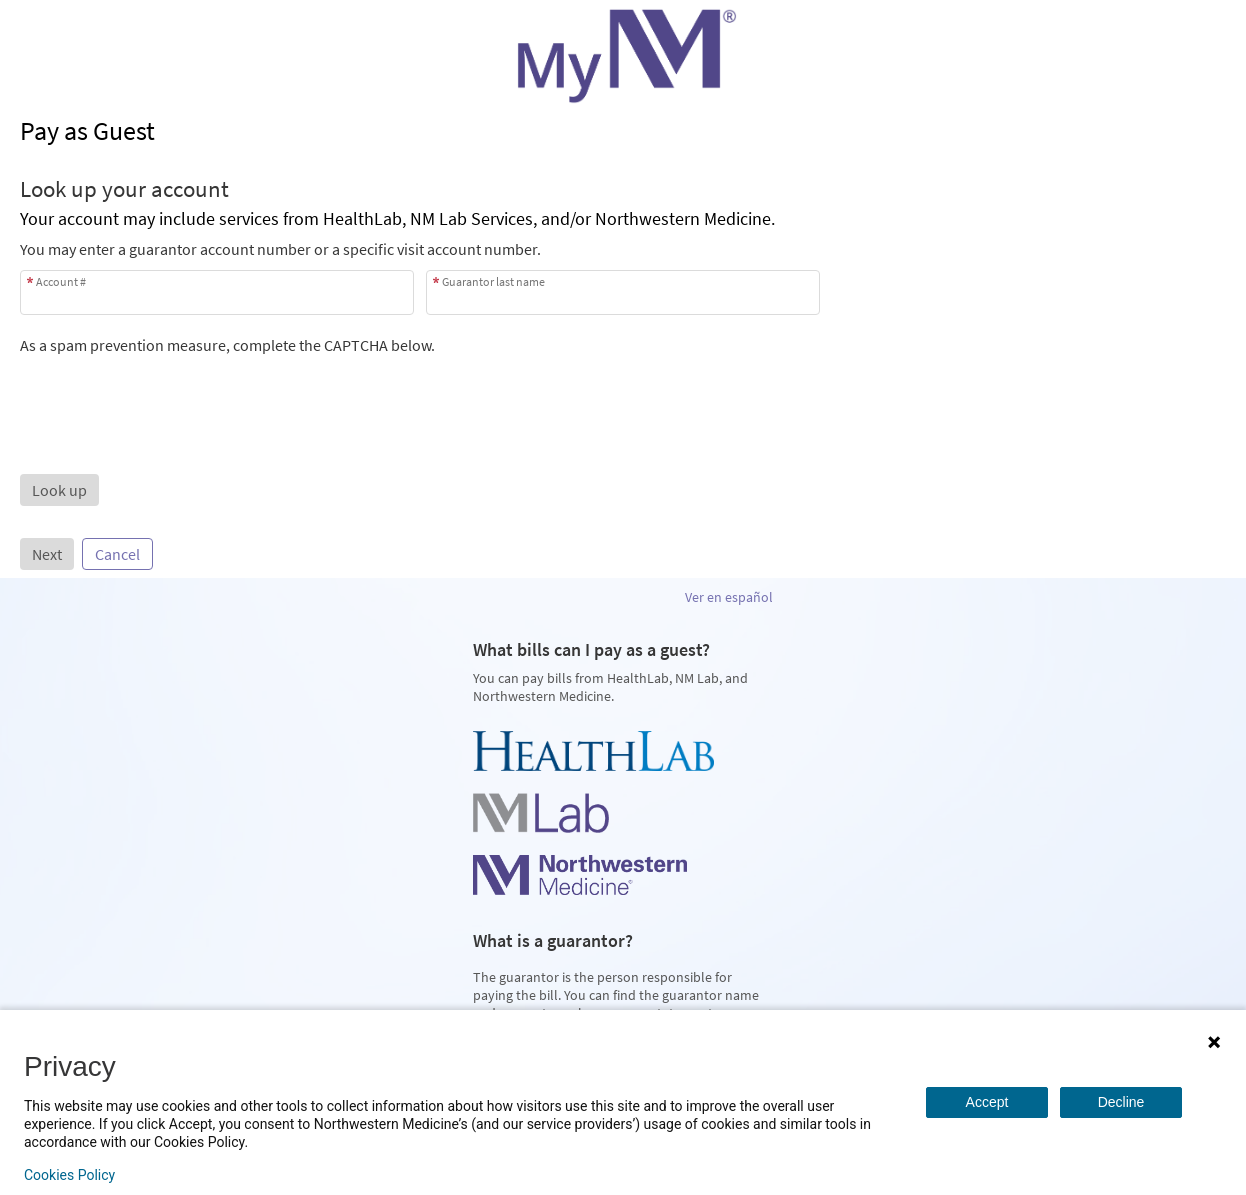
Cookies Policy (69, 1175)
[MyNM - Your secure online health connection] (623, 56)
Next (47, 554)
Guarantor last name (493, 281)
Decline (1121, 1102)
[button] (59, 490)
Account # (61, 281)
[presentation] (172, 394)
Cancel (117, 554)
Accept (987, 1102)
